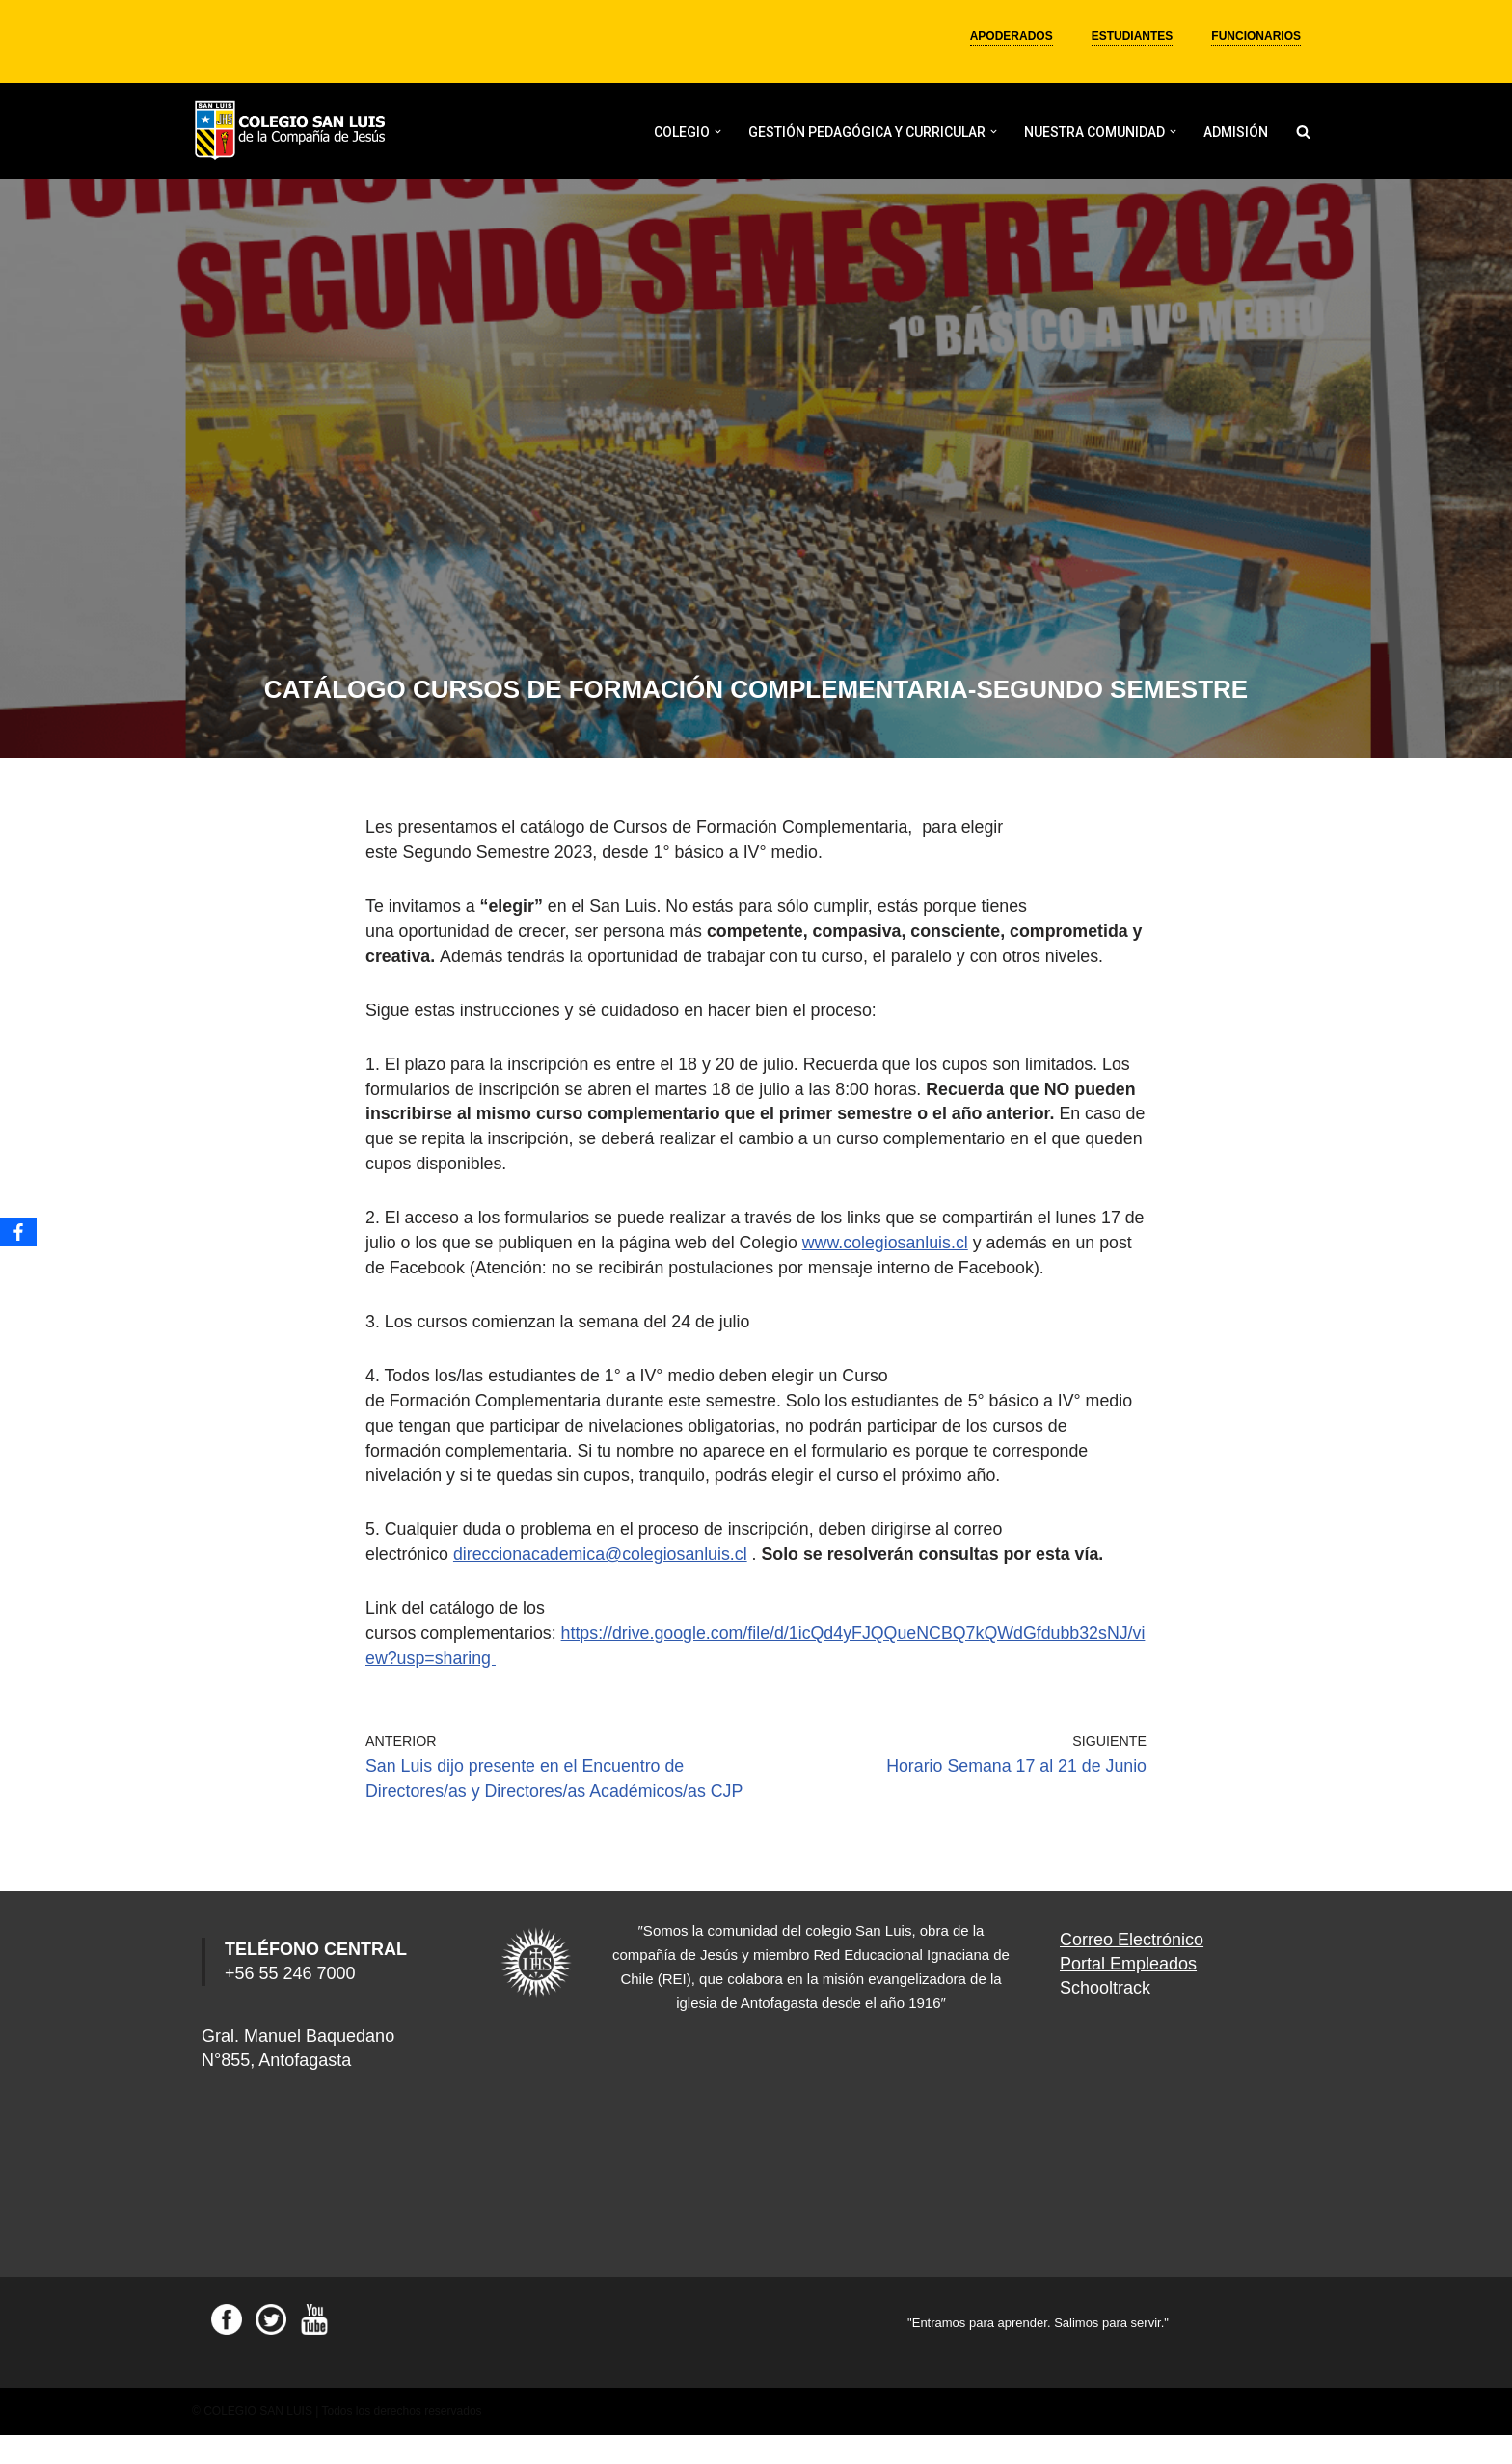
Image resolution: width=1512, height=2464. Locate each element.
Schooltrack (1105, 2016)
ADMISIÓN (1235, 132)
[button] (718, 131)
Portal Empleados (1128, 1992)
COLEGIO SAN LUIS (257, 2440)
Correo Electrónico (1131, 1968)
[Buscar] (1303, 131)
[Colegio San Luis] (293, 131)
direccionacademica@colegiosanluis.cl (602, 1563)
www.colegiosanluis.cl (915, 1259)
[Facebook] (18, 1232)
